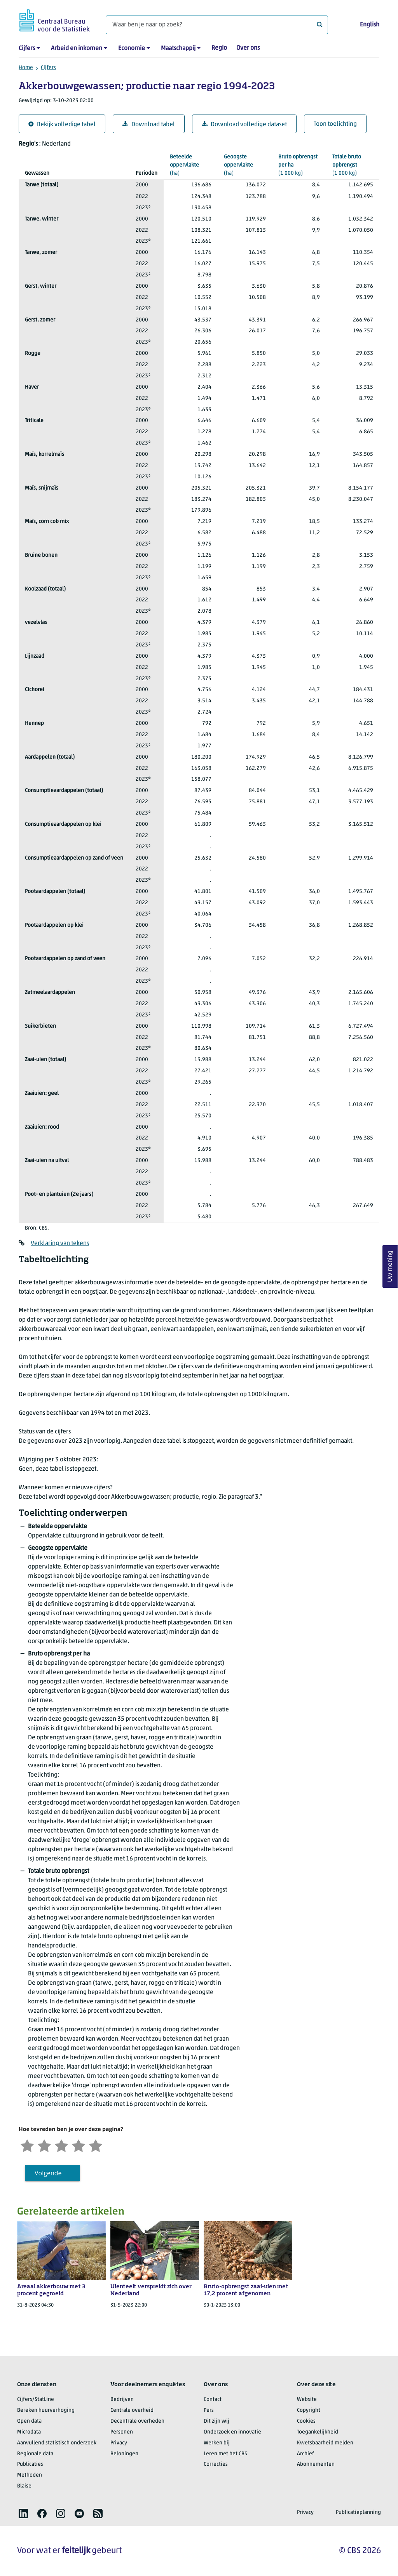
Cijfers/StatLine (35, 2399)
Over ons (248, 48)
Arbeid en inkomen (76, 48)
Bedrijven (122, 2399)
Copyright (308, 2410)
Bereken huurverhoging (46, 2410)
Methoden (29, 2475)
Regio (219, 48)
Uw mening (390, 1266)
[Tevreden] (78, 2145)
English (369, 25)
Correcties (216, 2464)
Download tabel (148, 124)
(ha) (190, 164)
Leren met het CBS (225, 2453)
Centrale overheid (132, 2410)
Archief (305, 2453)
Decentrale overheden (137, 2421)
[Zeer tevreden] (95, 2145)
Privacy (118, 2443)
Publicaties (30, 2464)
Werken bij (217, 2443)
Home (26, 67)
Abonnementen (316, 2464)
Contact (213, 2399)
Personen (121, 2432)
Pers (209, 2410)
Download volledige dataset (244, 124)
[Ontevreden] (44, 2145)
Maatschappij (178, 48)
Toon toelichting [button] (335, 124)
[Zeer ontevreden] (27, 2145)
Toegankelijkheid (317, 2432)
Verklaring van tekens (60, 1243)
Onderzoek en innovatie (232, 2432)
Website (307, 2399)
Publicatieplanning (358, 2512)
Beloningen (124, 2453)
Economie (131, 48)
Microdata (29, 2432)
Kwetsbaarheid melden (325, 2443)
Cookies (306, 2421)
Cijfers (27, 48)
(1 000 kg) (298, 164)
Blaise (24, 2486)
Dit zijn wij (216, 2421)
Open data (29, 2421)
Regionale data (35, 2453)
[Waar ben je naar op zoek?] (217, 25)
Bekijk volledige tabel (62, 124)
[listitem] (23, 2513)
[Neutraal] (61, 2145)
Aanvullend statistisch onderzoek (56, 2443)
